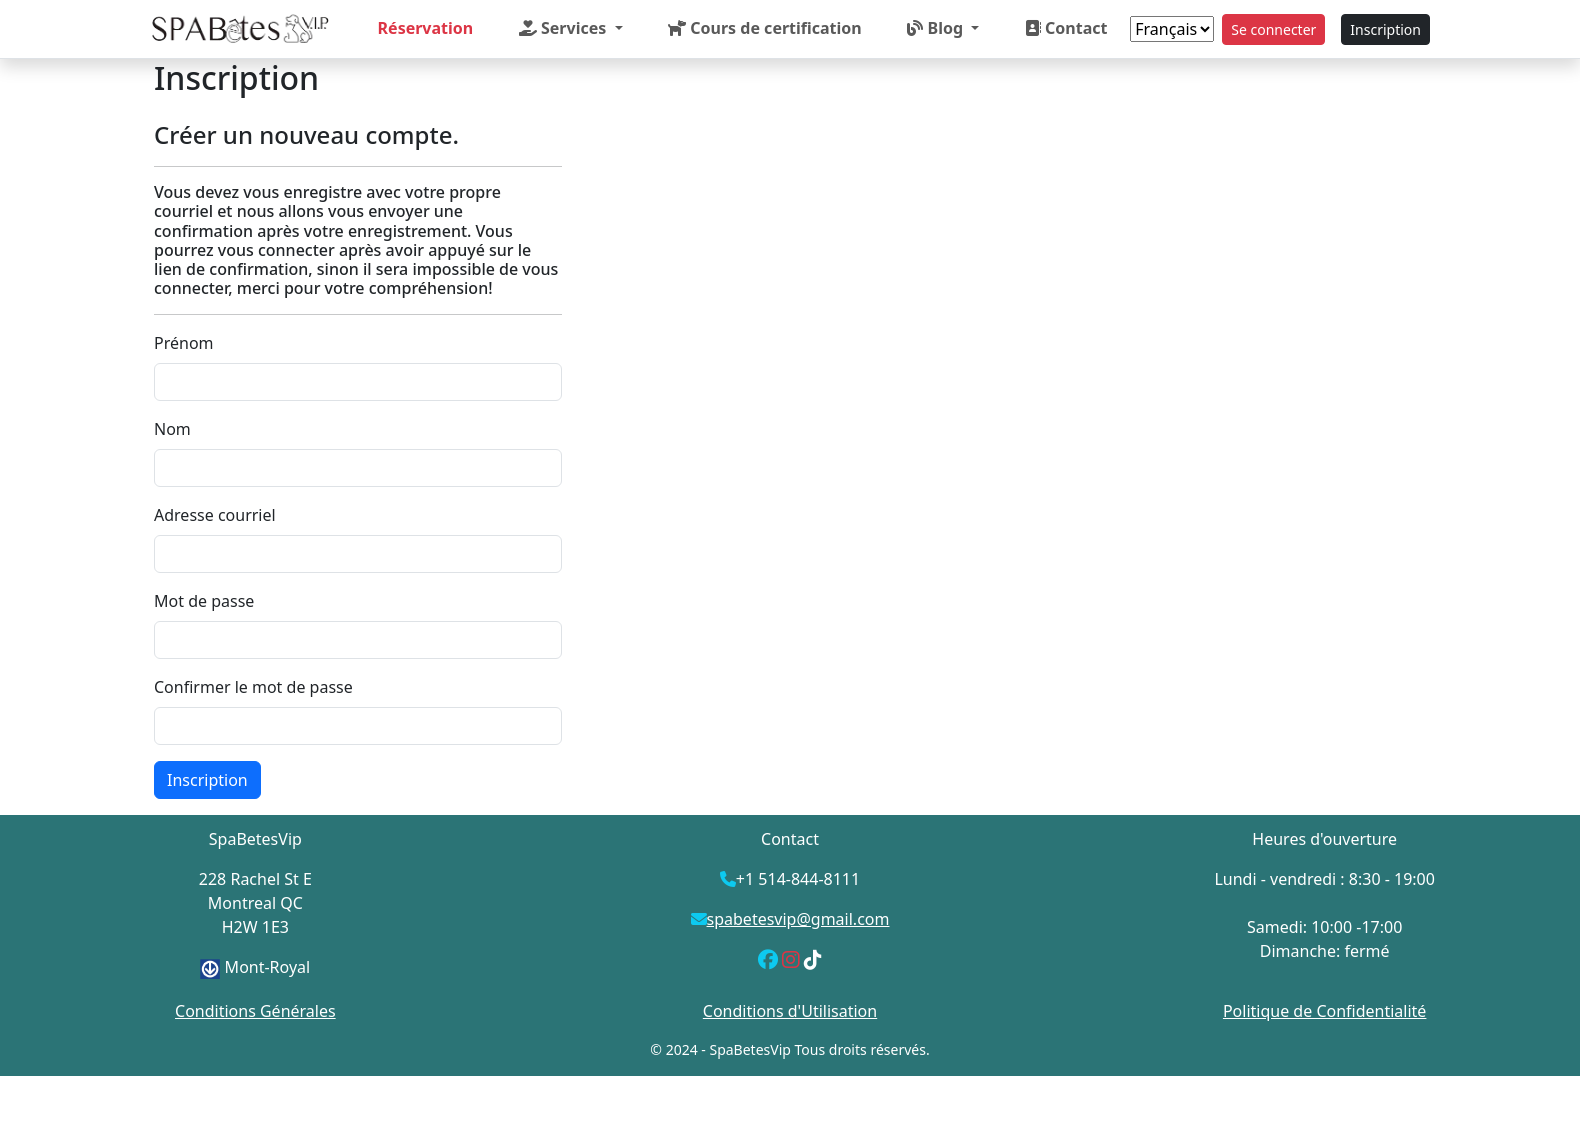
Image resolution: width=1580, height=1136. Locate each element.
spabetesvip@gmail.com (798, 919)
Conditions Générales (255, 1011)
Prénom (184, 343)
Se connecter (1273, 29)
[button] (570, 28)
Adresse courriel (215, 515)
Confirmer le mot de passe (253, 687)
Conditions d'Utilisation (790, 1011)
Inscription (1385, 29)
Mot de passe (204, 601)
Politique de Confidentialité (1324, 1011)
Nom (172, 429)
